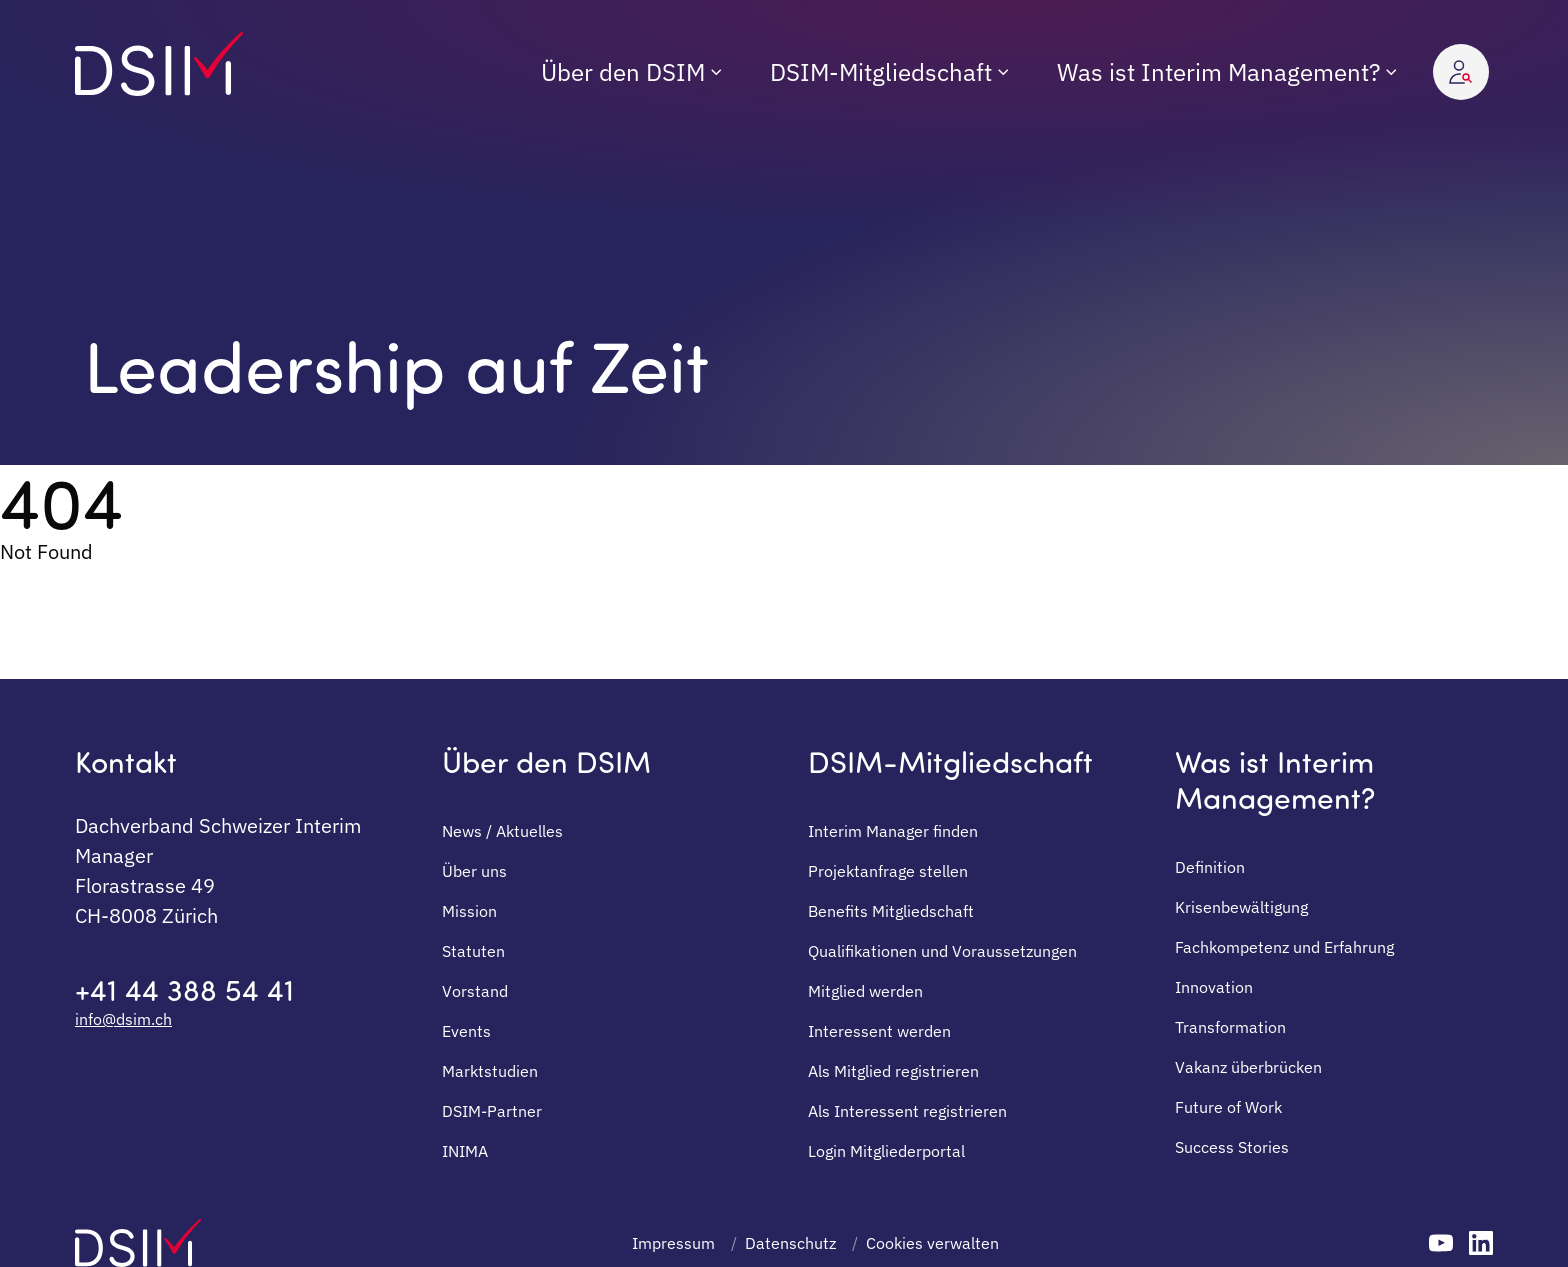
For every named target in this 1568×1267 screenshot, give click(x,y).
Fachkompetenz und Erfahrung (1284, 947)
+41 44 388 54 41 (184, 989)
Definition (1210, 867)
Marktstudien (490, 1071)
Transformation (1230, 1027)
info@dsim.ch (123, 1019)
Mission (469, 911)
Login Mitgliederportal (886, 1151)
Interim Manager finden (893, 831)
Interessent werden (879, 1031)
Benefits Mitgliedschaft (891, 911)
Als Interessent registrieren (907, 1111)
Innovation (1214, 987)
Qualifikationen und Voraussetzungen (942, 951)
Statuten (473, 951)
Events (466, 1031)
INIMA (465, 1151)
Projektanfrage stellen (888, 871)
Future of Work (1228, 1107)
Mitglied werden (865, 991)
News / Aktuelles (502, 831)
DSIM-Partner (492, 1111)
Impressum (673, 1243)
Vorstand (475, 991)
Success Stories (1232, 1147)
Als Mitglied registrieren (893, 1071)
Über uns (474, 871)
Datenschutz (790, 1243)
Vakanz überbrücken (1248, 1067)
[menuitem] (631, 72)
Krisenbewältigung (1241, 907)
